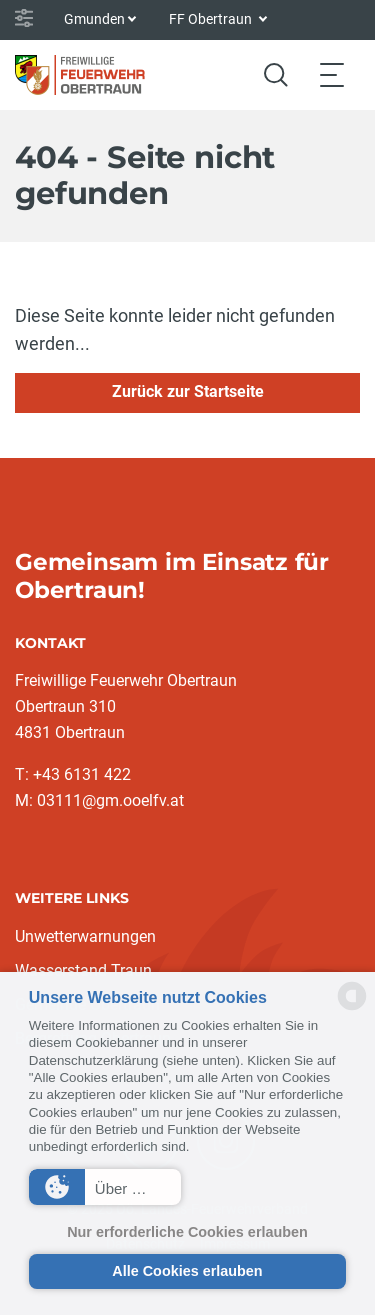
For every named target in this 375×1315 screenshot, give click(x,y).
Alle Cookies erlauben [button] (187, 1271)
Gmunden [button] (94, 19)
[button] (105, 1187)
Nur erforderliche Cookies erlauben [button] (187, 1232)
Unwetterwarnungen (85, 936)
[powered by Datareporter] (352, 1008)
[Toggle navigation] (332, 74)
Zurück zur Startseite (188, 391)
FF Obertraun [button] (212, 19)
